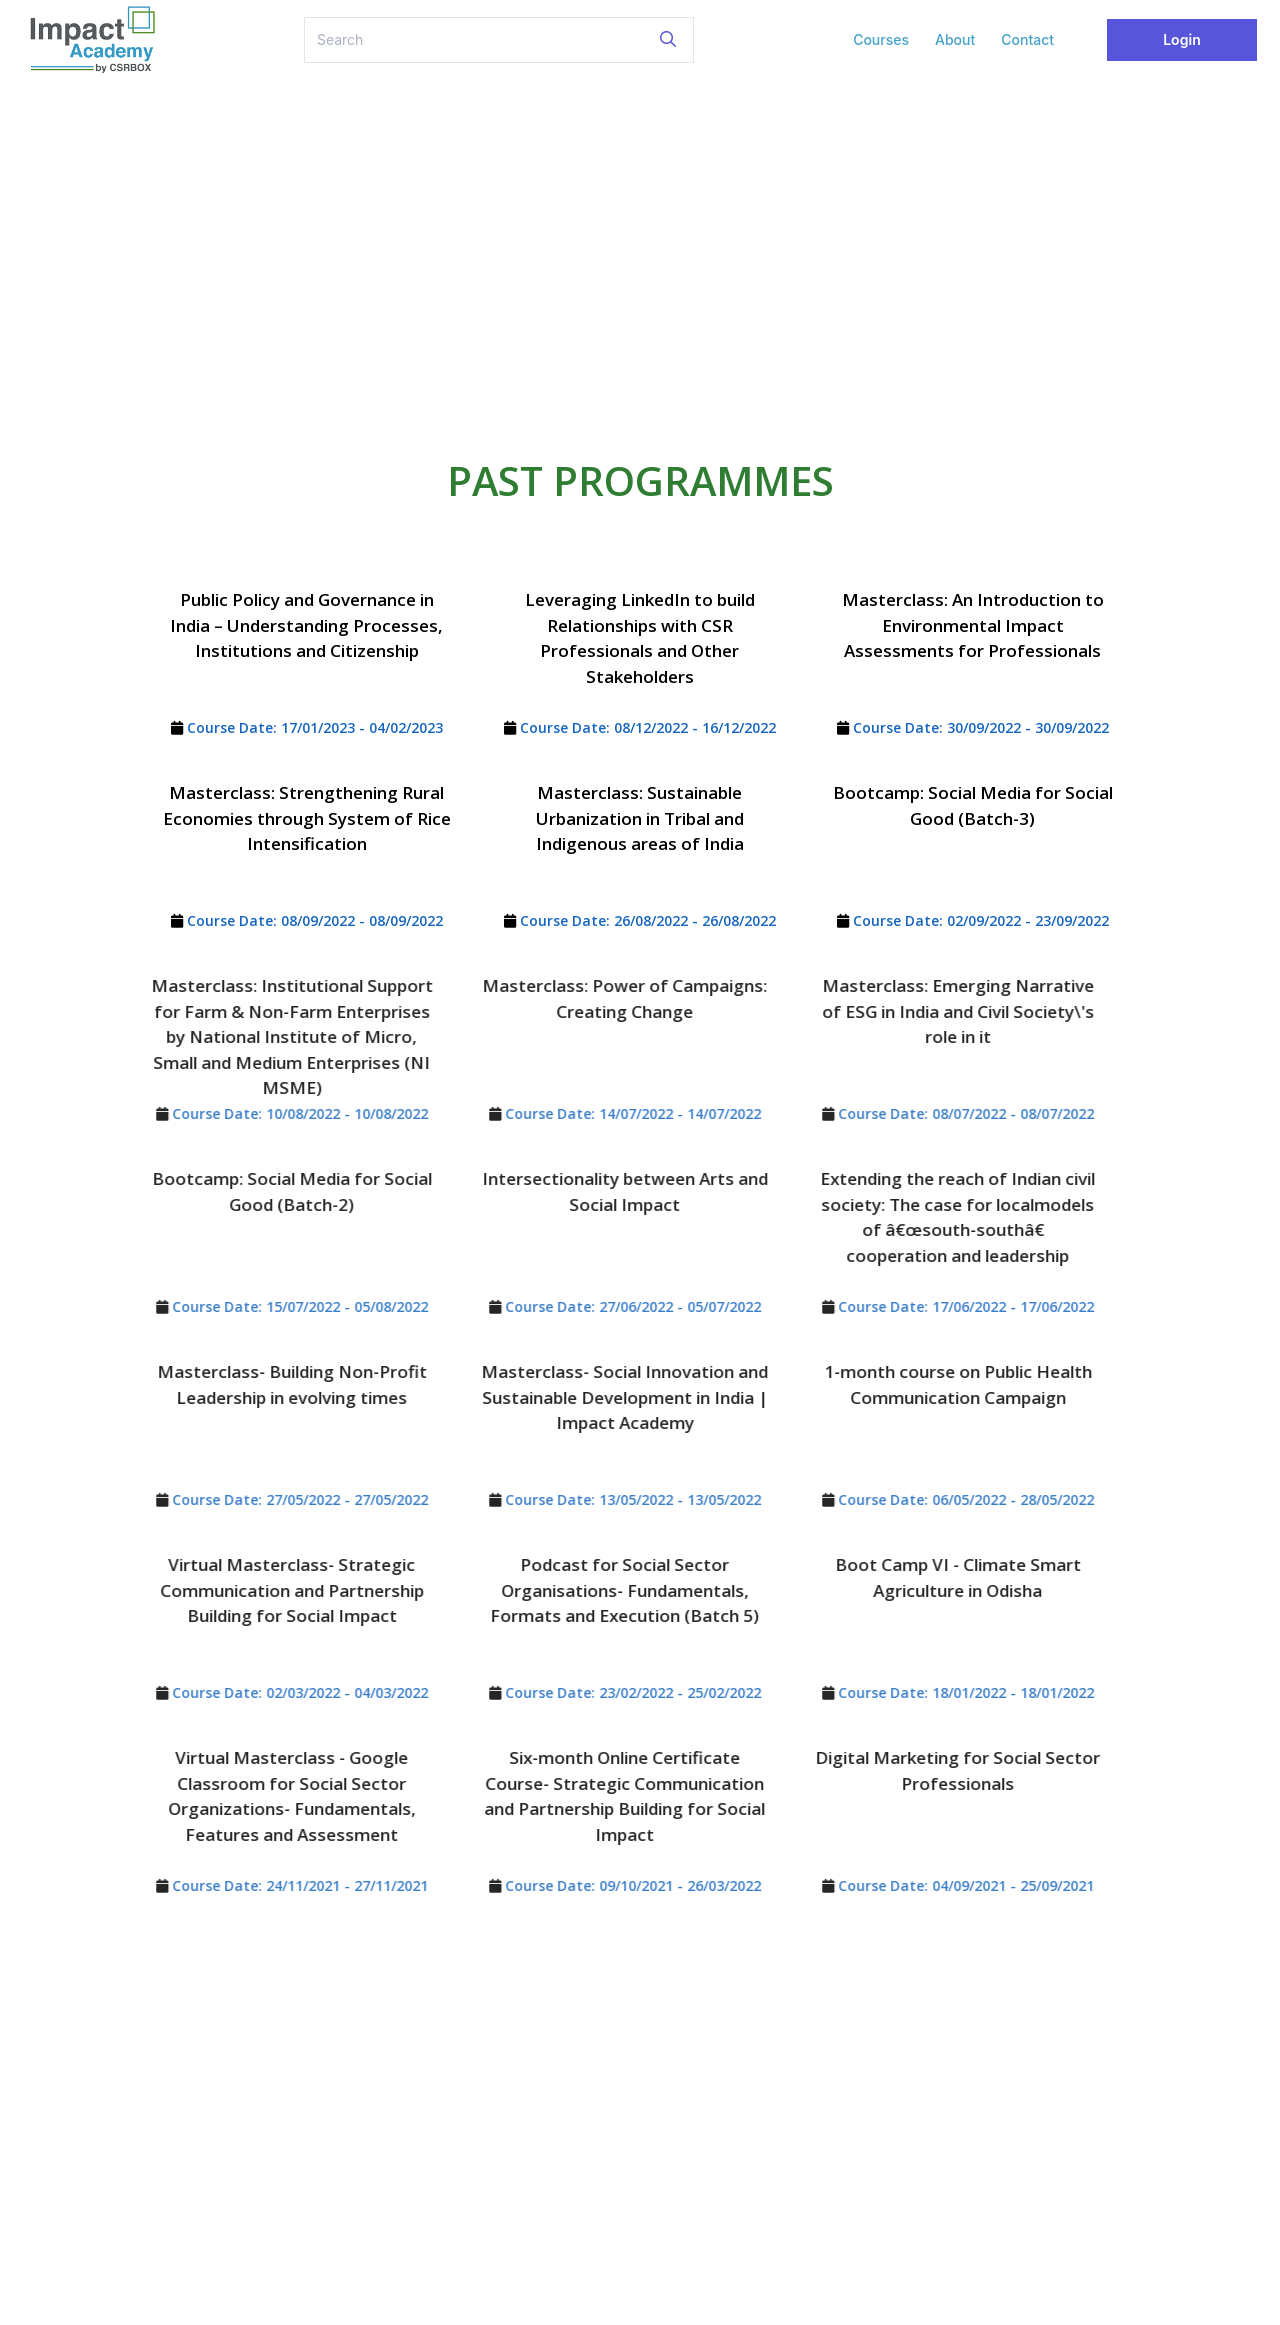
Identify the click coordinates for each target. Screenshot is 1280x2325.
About (955, 39)
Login (1182, 39)
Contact (1027, 39)
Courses (881, 39)
